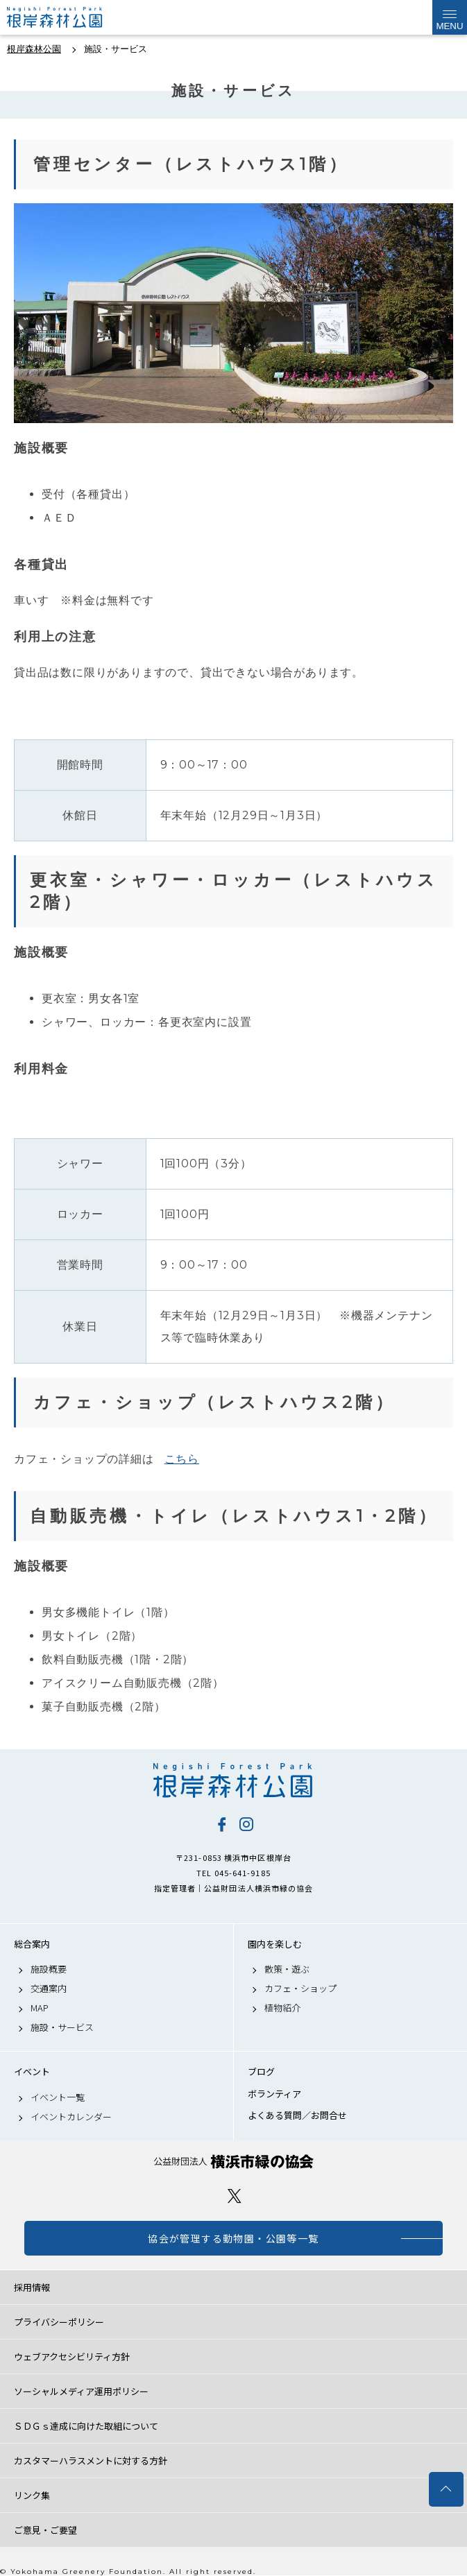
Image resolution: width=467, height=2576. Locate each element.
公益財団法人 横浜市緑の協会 (233, 2161)
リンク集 (32, 2495)
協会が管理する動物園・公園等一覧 (233, 2238)
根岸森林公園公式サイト (76, 17)
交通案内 (49, 1988)
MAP (40, 2008)
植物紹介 (282, 2008)
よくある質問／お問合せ (297, 2115)
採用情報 (32, 2287)
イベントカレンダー (71, 2117)
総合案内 (32, 1944)
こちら (181, 1459)
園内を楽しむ (275, 1944)
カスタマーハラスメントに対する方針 (90, 2460)
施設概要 (49, 1969)
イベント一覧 (58, 2097)
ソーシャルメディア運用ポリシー (81, 2391)
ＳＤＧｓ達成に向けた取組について (86, 2425)
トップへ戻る (446, 2489)
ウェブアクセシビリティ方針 (72, 2356)
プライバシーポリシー (59, 2321)
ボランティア (274, 2094)
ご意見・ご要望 (45, 2529)
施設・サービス (62, 2027)
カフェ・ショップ (300, 1988)
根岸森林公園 (233, 1780)
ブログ (261, 2072)
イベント (32, 2072)
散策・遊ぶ (286, 1969)
